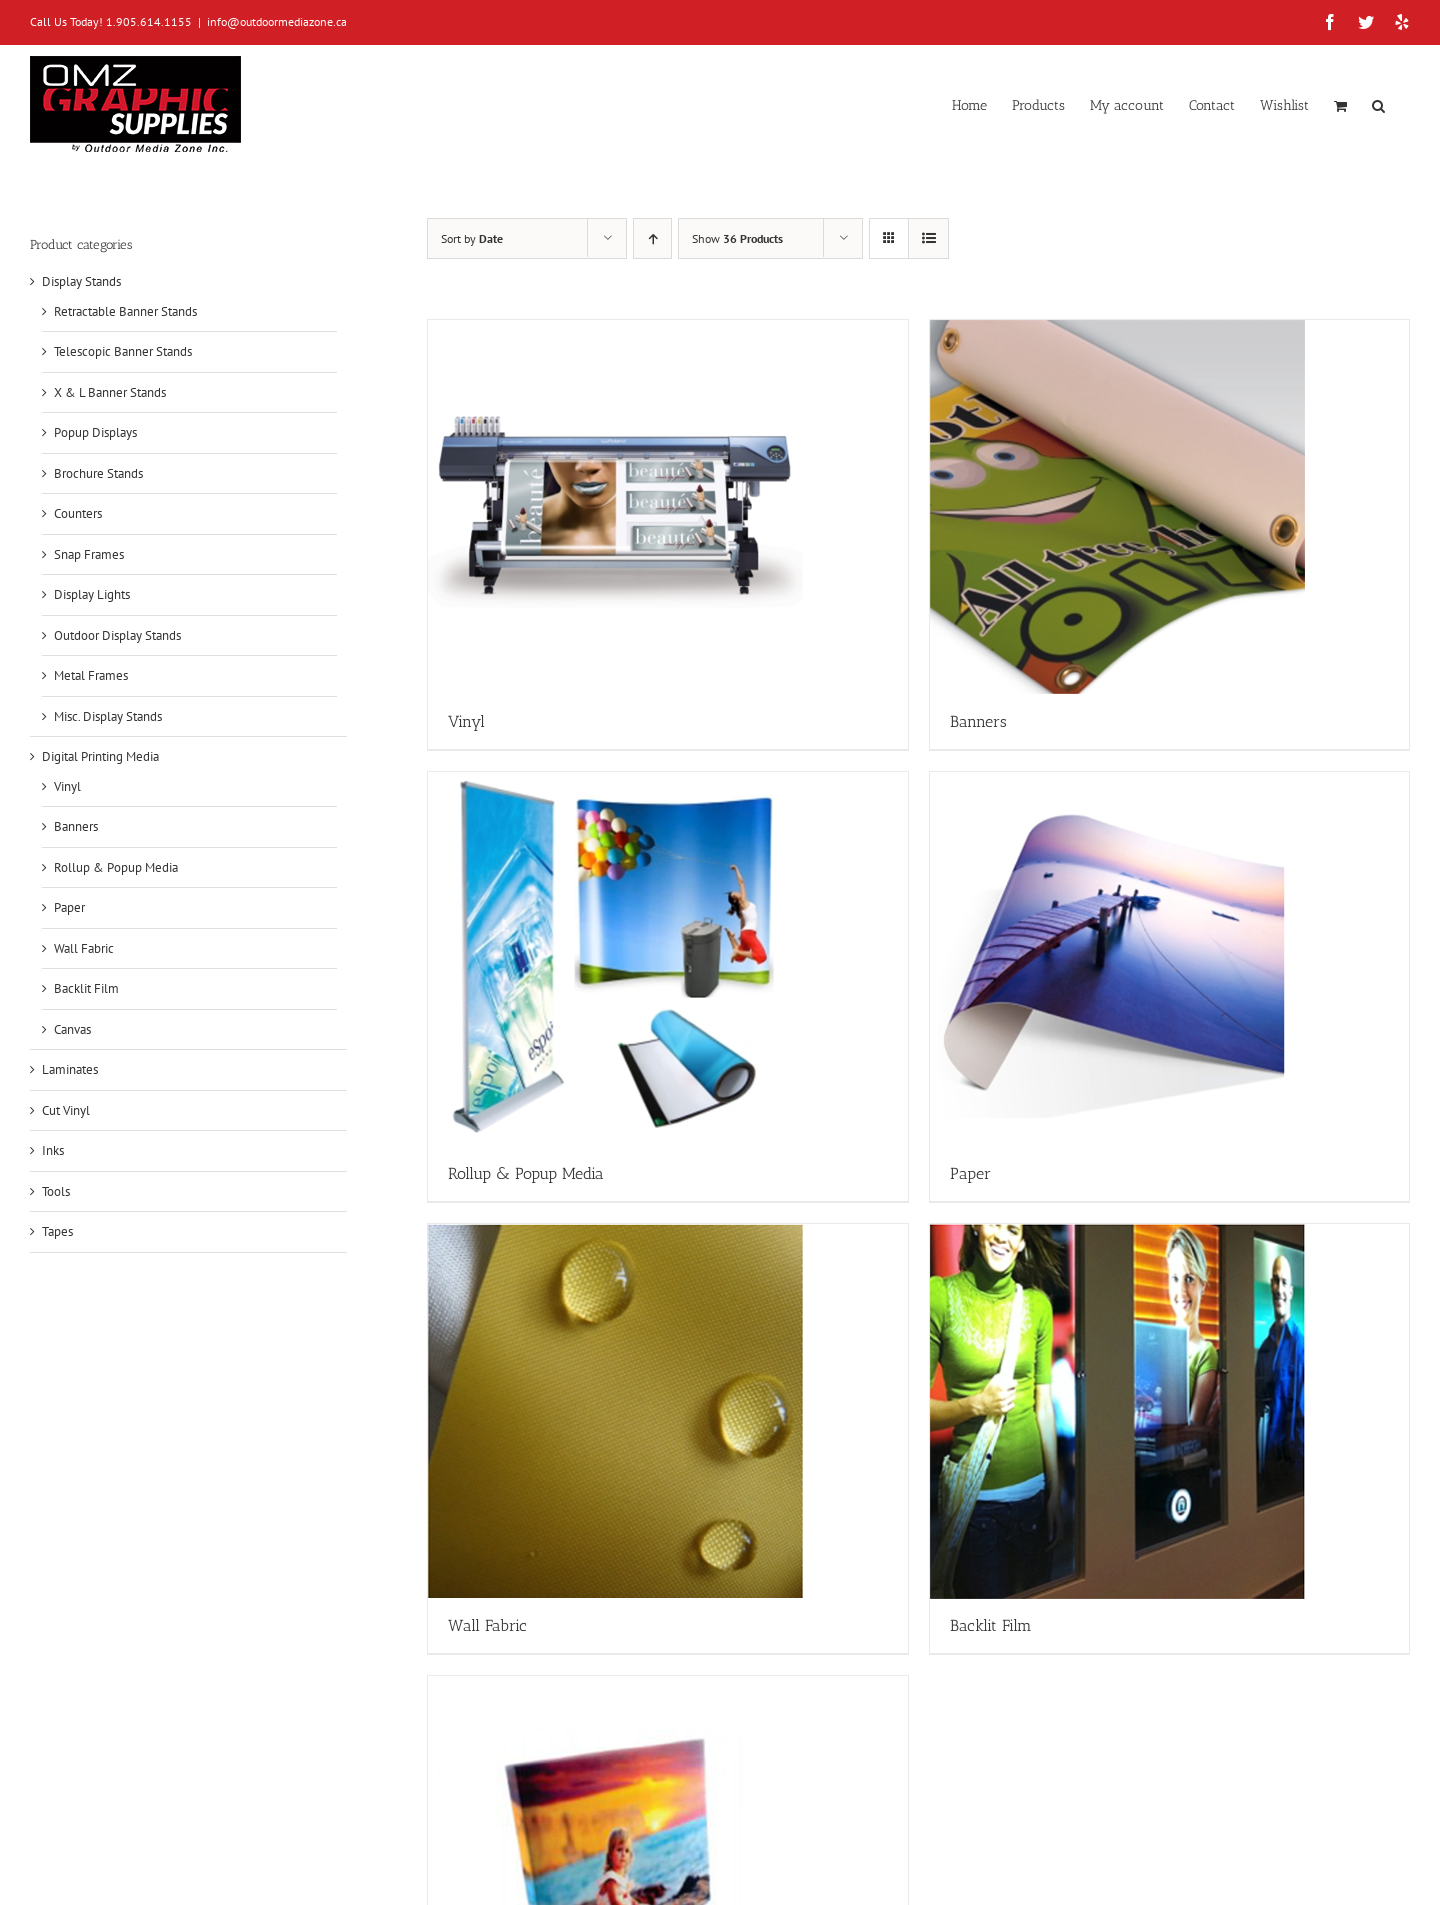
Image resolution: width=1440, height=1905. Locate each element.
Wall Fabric (84, 948)
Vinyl (67, 786)
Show (737, 238)
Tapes (57, 1231)
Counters (78, 513)
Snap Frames (89, 554)
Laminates (70, 1069)
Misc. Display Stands (108, 716)
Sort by (472, 238)
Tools (56, 1191)
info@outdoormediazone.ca (277, 21)
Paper (69, 907)
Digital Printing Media (100, 756)
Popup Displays (95, 432)
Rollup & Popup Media (116, 867)
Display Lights (92, 594)
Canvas (72, 1029)
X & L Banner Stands (110, 392)
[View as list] (928, 238)
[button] (1378, 104)
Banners (76, 826)
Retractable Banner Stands (125, 311)
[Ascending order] (652, 238)
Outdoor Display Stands (117, 635)
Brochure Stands (98, 473)
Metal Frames (91, 675)
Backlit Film (86, 988)
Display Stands (81, 281)
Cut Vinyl (66, 1110)
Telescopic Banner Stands (123, 351)
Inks (53, 1150)
